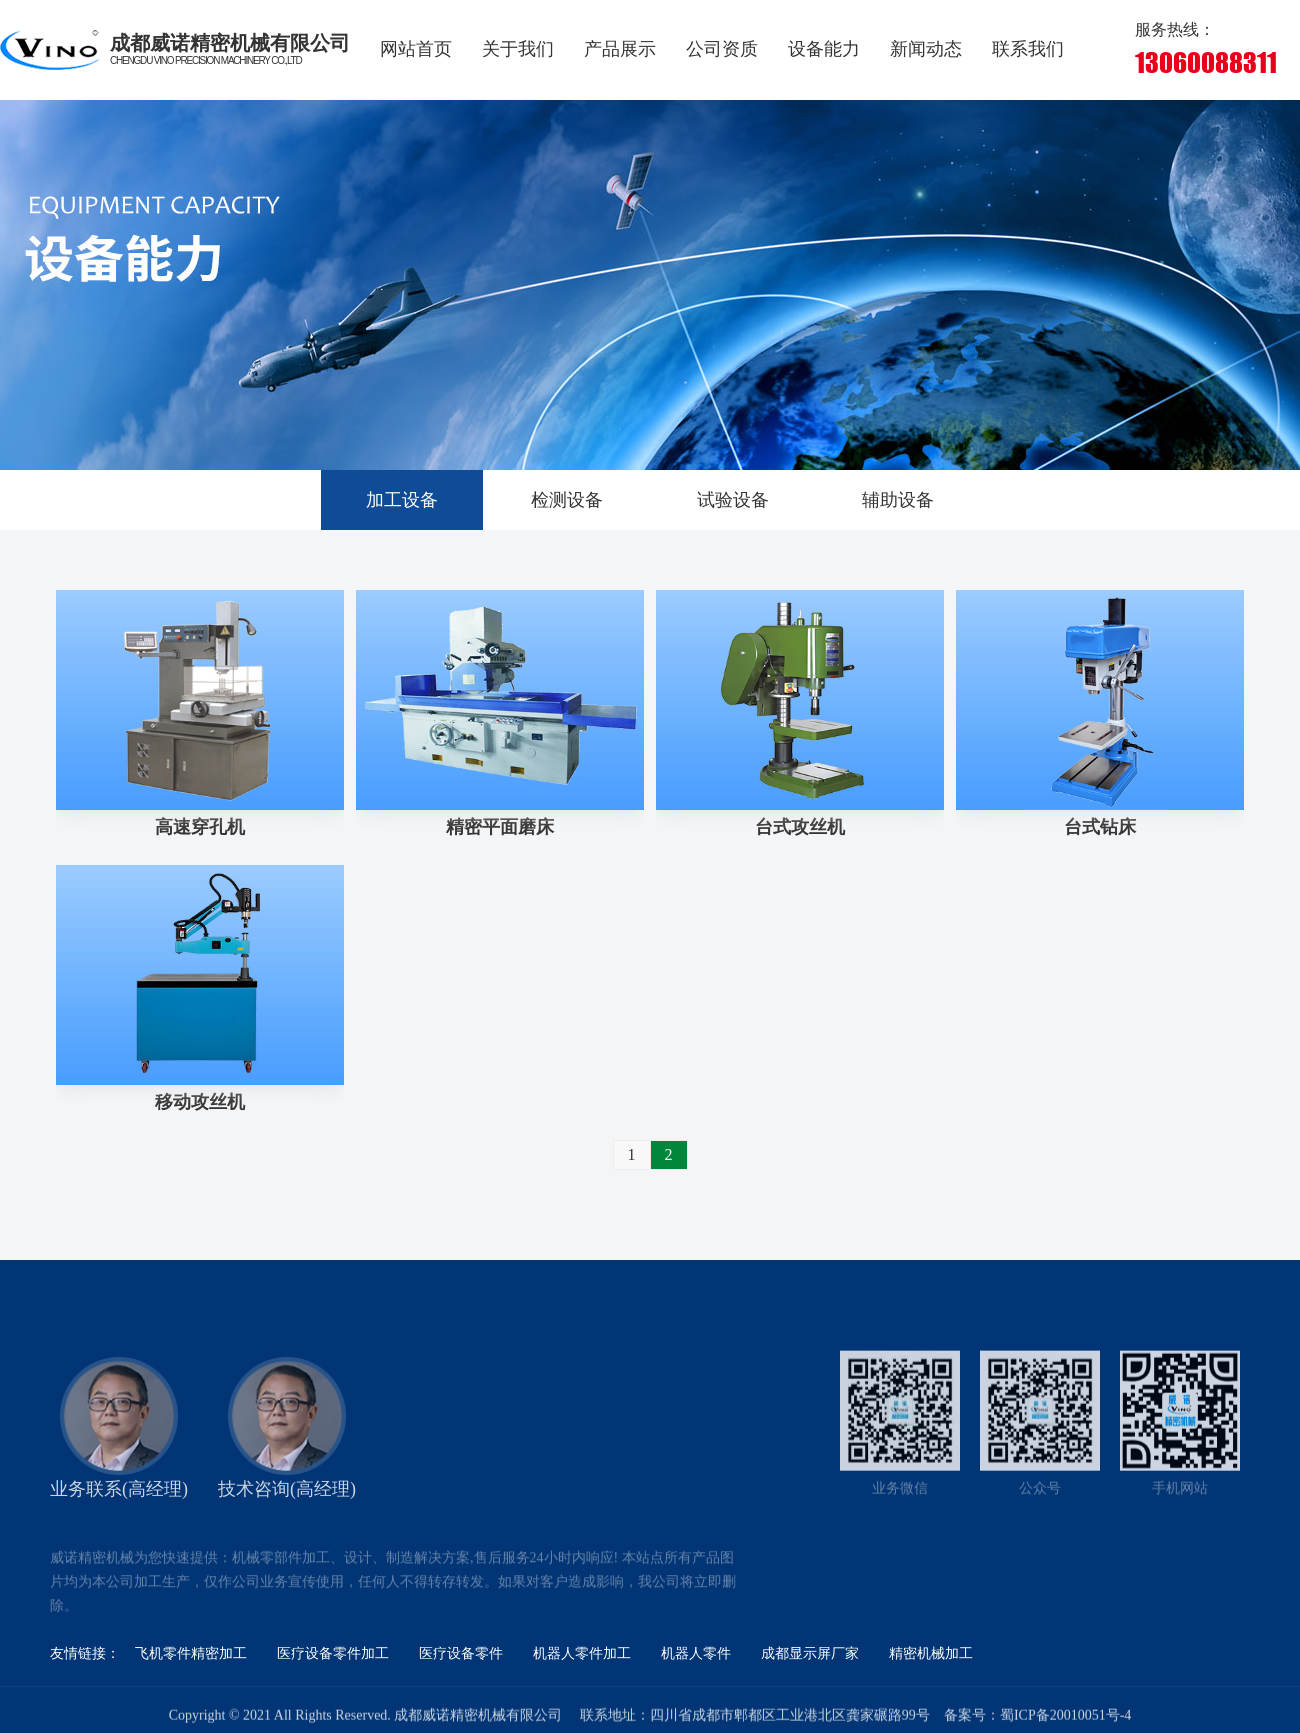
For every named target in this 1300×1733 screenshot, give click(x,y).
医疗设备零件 (461, 1653)
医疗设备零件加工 (333, 1653)
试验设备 (733, 500)
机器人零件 (696, 1653)
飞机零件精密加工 (191, 1653)
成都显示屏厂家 (810, 1653)
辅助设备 (898, 500)
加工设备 (402, 500)
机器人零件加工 (582, 1653)
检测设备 (567, 500)
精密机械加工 (931, 1653)
